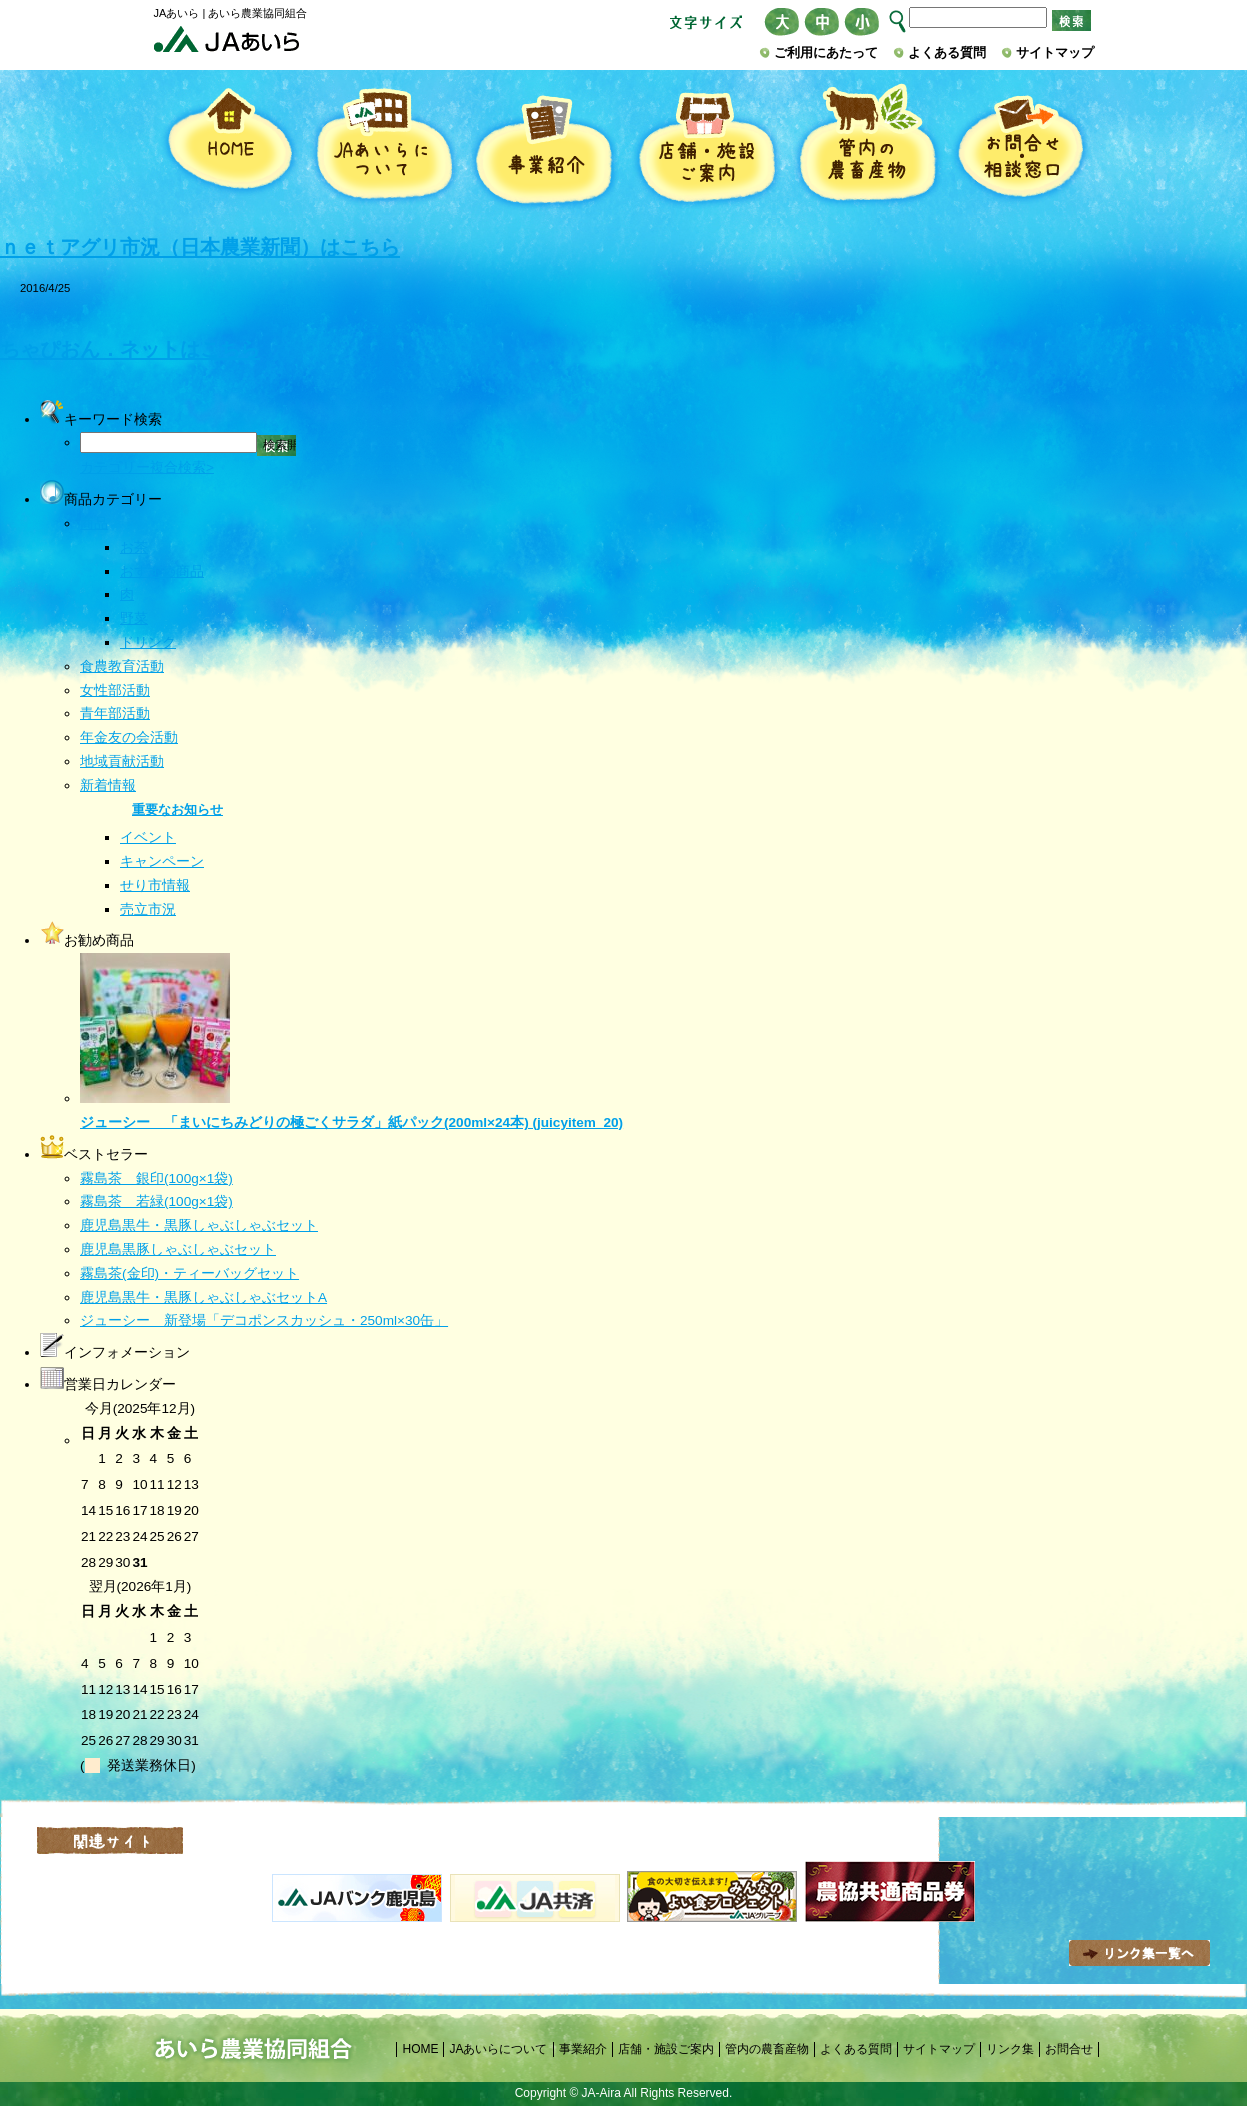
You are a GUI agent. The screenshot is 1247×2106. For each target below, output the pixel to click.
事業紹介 (544, 147)
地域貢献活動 (122, 761)
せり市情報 (155, 885)
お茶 (134, 547)
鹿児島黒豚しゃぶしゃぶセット (178, 1249)
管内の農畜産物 (867, 147)
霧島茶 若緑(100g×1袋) (156, 1201)
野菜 (134, 618)
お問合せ (1069, 2049)
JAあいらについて (384, 147)
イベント (148, 837)
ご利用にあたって (826, 52)
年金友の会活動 (129, 737)
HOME (229, 147)
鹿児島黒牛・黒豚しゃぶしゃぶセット (199, 1225)
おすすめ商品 (162, 571)
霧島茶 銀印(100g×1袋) (156, 1178)
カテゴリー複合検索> (147, 467)
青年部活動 (115, 713)
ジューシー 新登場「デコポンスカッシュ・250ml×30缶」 (264, 1320)
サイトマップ (1055, 52)
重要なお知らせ (177, 809)
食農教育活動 (122, 666)
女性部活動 (115, 690)
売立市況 (148, 909)
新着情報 (108, 785)
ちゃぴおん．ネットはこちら (130, 349)
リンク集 (1010, 2049)
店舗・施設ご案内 (705, 147)
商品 (94, 523)
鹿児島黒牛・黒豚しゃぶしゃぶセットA (203, 1297)
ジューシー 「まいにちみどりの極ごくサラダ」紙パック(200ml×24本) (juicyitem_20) (351, 1122)
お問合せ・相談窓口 (1020, 147)
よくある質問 (947, 52)
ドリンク (148, 642)
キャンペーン (162, 861)
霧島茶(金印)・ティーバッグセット (189, 1273)
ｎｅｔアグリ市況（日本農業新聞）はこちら (200, 247)
